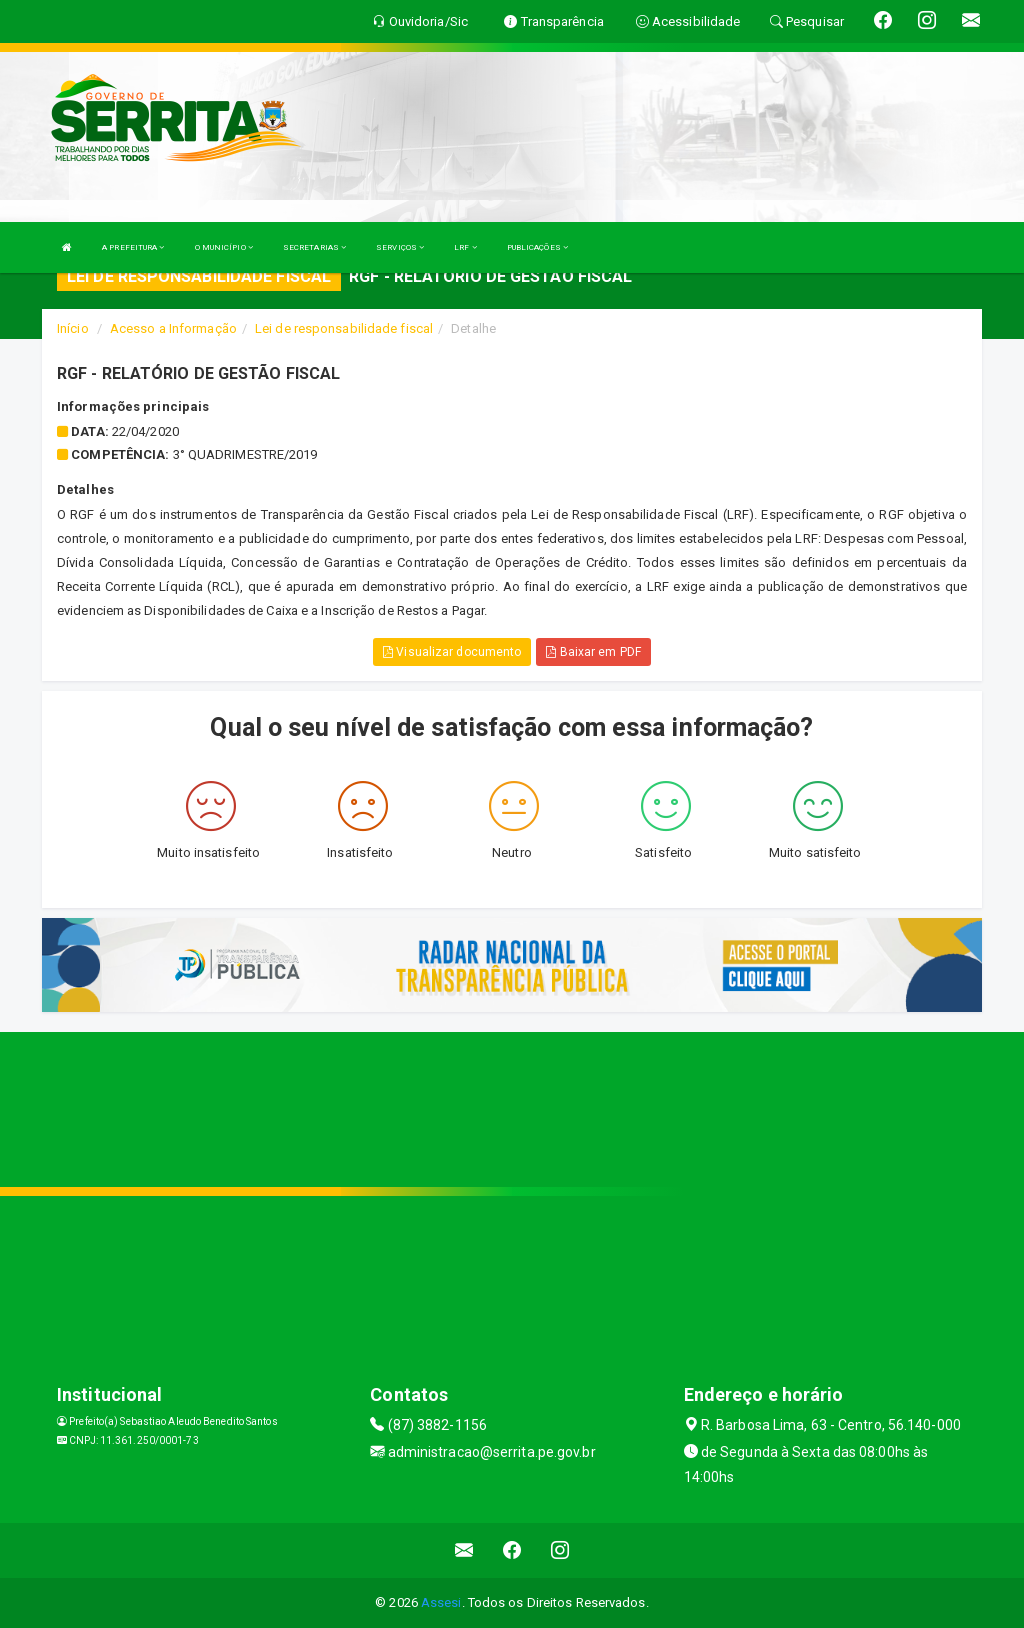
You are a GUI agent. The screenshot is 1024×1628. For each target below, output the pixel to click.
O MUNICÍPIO (224, 247)
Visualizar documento (452, 652)
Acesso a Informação (173, 328)
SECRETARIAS (314, 247)
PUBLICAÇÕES (537, 247)
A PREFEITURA (133, 247)
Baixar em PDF (593, 652)
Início (73, 328)
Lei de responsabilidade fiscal (344, 328)
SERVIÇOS (400, 247)
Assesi (441, 1602)
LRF (465, 247)
